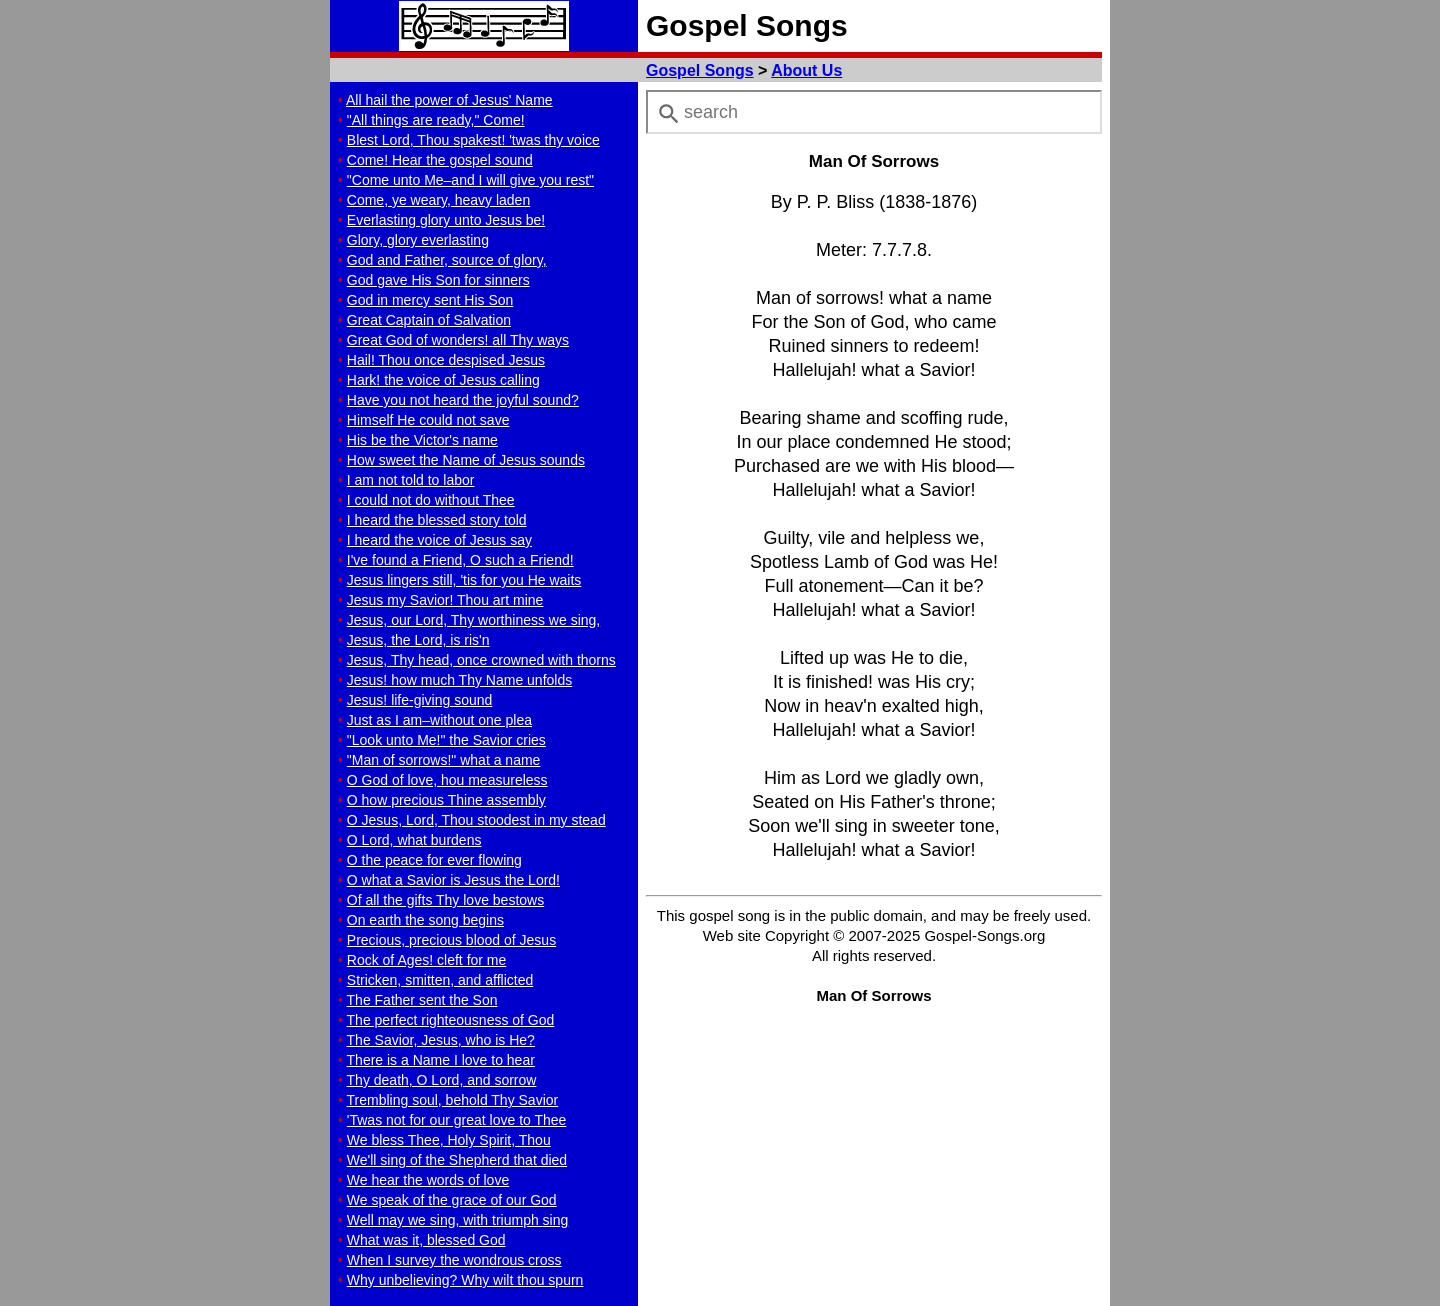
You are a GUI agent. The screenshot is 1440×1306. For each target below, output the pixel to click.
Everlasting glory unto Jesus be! (446, 220)
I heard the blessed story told (437, 520)
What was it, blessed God (426, 1240)
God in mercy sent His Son (430, 300)
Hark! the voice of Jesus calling (443, 380)
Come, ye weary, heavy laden (438, 200)
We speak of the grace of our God (452, 1200)
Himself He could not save (428, 420)
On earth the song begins (425, 920)
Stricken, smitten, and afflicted (440, 980)
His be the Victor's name (422, 440)
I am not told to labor (411, 480)
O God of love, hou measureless (447, 780)
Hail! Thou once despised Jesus (446, 360)
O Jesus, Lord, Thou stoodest (476, 820)
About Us (806, 70)
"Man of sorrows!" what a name (444, 760)
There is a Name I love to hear (441, 1060)
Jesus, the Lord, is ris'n (418, 640)
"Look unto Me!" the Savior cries (446, 740)
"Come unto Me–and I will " (470, 180)
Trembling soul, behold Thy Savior (453, 1100)
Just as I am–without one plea (439, 720)
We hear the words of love (428, 1180)
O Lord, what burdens (414, 840)
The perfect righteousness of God (451, 1020)
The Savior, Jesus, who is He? (441, 1040)
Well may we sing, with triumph (458, 1220)
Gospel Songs (700, 70)
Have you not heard (463, 400)
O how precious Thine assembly (446, 800)
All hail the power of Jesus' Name (449, 100)
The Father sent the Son (422, 1000)
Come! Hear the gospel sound (440, 160)
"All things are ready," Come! (436, 120)
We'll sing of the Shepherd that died (457, 1160)
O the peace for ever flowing (434, 860)
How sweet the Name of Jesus (466, 460)
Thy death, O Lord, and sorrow (442, 1080)
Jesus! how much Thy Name (459, 680)
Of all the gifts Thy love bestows (445, 900)
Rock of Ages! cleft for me (427, 960)
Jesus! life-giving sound (420, 700)
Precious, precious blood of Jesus (451, 940)
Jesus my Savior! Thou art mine (445, 600)
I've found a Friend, (460, 560)
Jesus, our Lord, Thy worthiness (473, 620)
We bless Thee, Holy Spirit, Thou (449, 1140)
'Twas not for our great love (457, 1120)
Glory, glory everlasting (418, 240)
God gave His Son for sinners (438, 280)
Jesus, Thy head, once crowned (481, 660)
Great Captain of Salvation (429, 320)
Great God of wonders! (458, 340)
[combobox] (874, 112)
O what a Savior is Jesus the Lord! (453, 880)
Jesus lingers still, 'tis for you (464, 580)
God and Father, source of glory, (447, 260)
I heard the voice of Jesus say (439, 540)
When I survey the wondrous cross (454, 1260)
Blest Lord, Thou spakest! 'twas (473, 140)
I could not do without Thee (431, 500)
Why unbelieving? (465, 1280)
